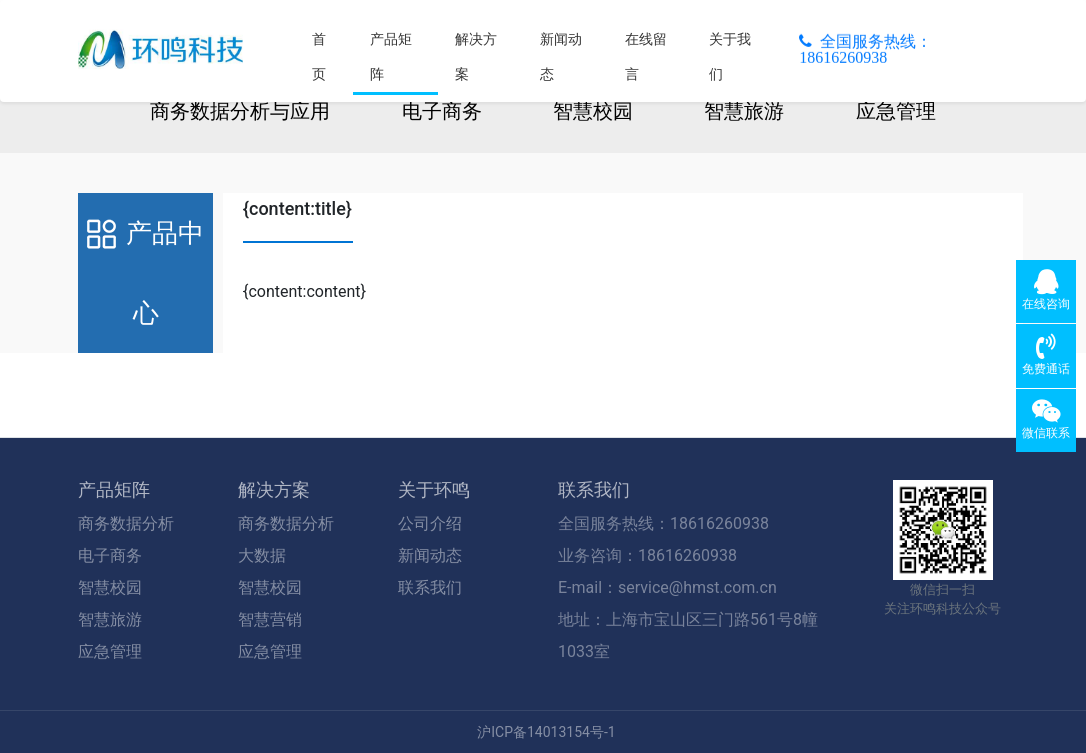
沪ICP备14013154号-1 (546, 732)
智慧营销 (270, 619)
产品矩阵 (391, 56)
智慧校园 (593, 111)
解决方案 (476, 56)
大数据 (262, 555)
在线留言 (646, 56)
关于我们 (730, 56)
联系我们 (430, 587)
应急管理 (896, 111)
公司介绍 (430, 523)
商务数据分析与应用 (240, 111)
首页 (319, 56)
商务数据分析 (126, 523)
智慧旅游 (744, 111)
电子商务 (442, 111)
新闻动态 (561, 56)
